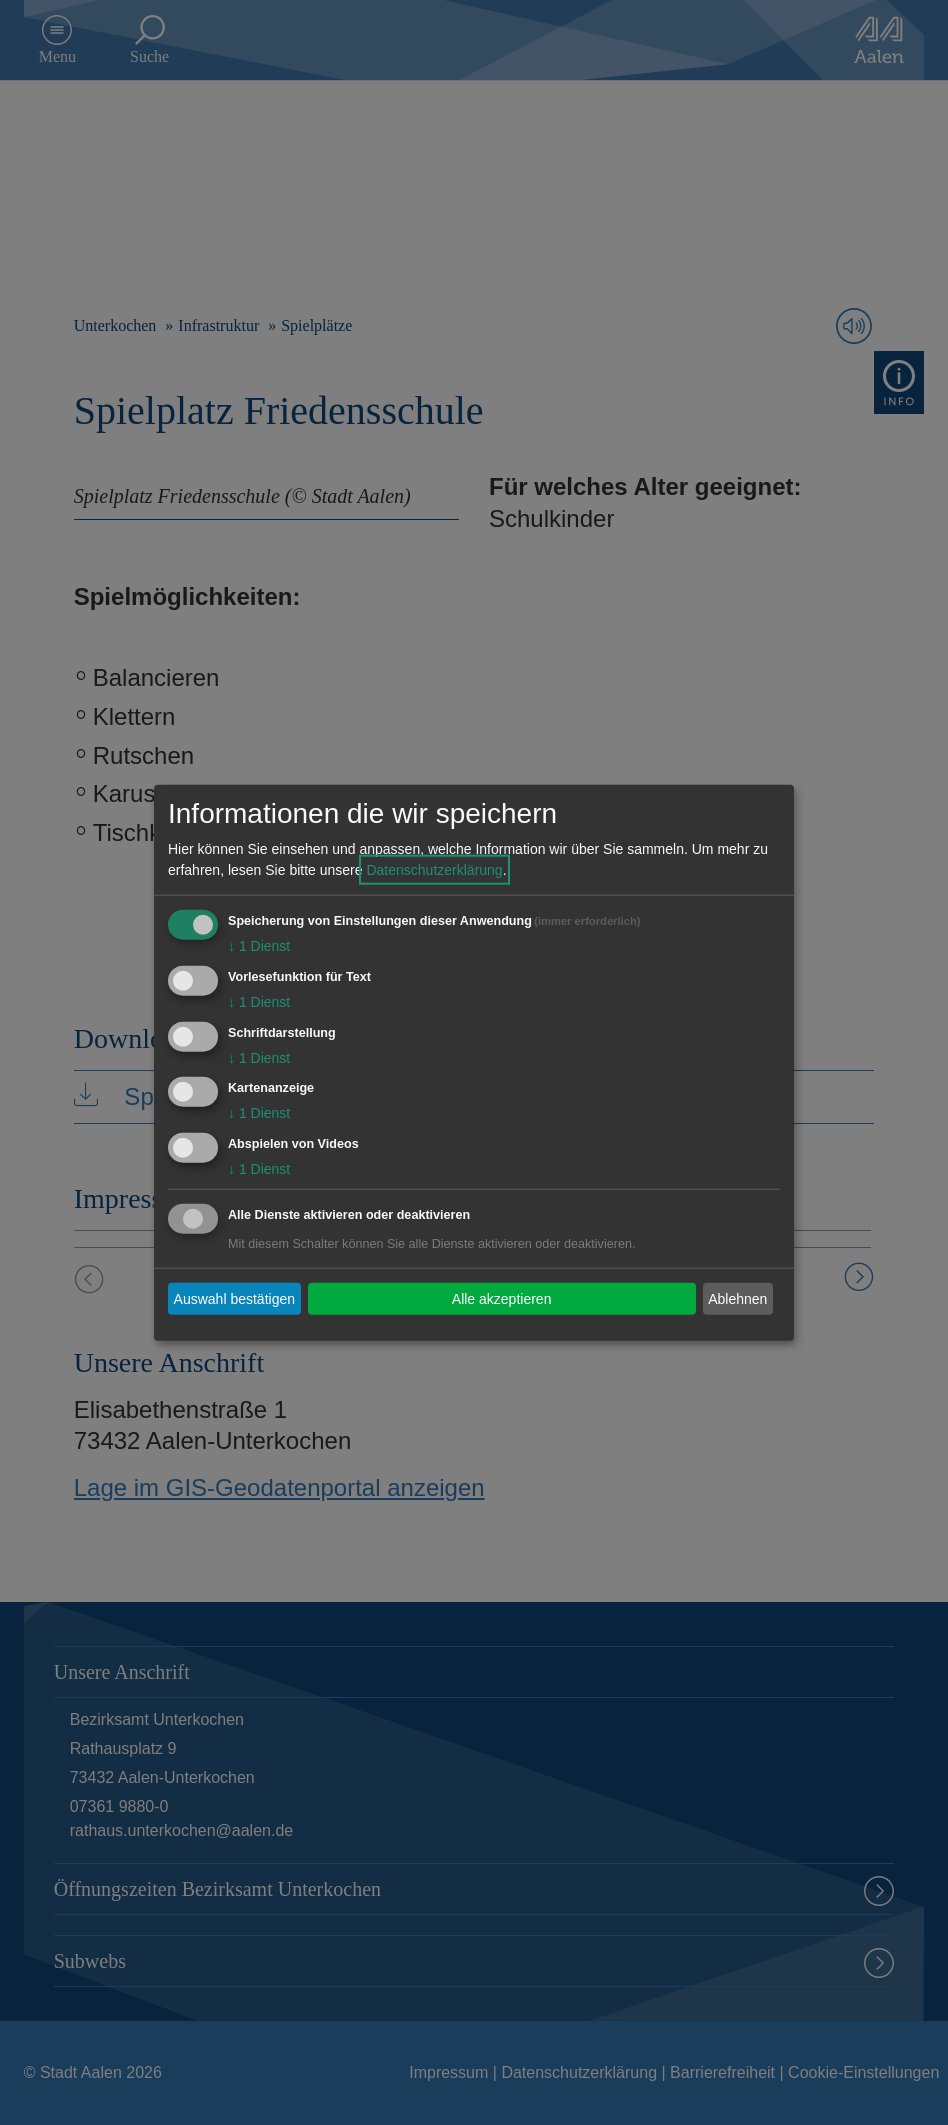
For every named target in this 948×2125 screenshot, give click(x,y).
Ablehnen (737, 1298)
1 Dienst (259, 946)
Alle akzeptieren (502, 1298)
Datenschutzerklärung (434, 870)
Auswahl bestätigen (234, 1298)
